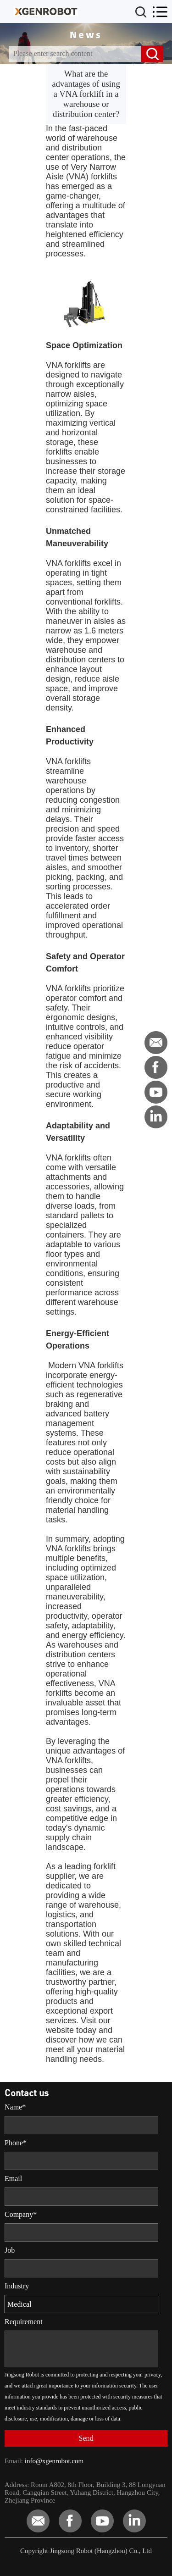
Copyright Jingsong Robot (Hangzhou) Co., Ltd (86, 2550)
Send (86, 2438)
